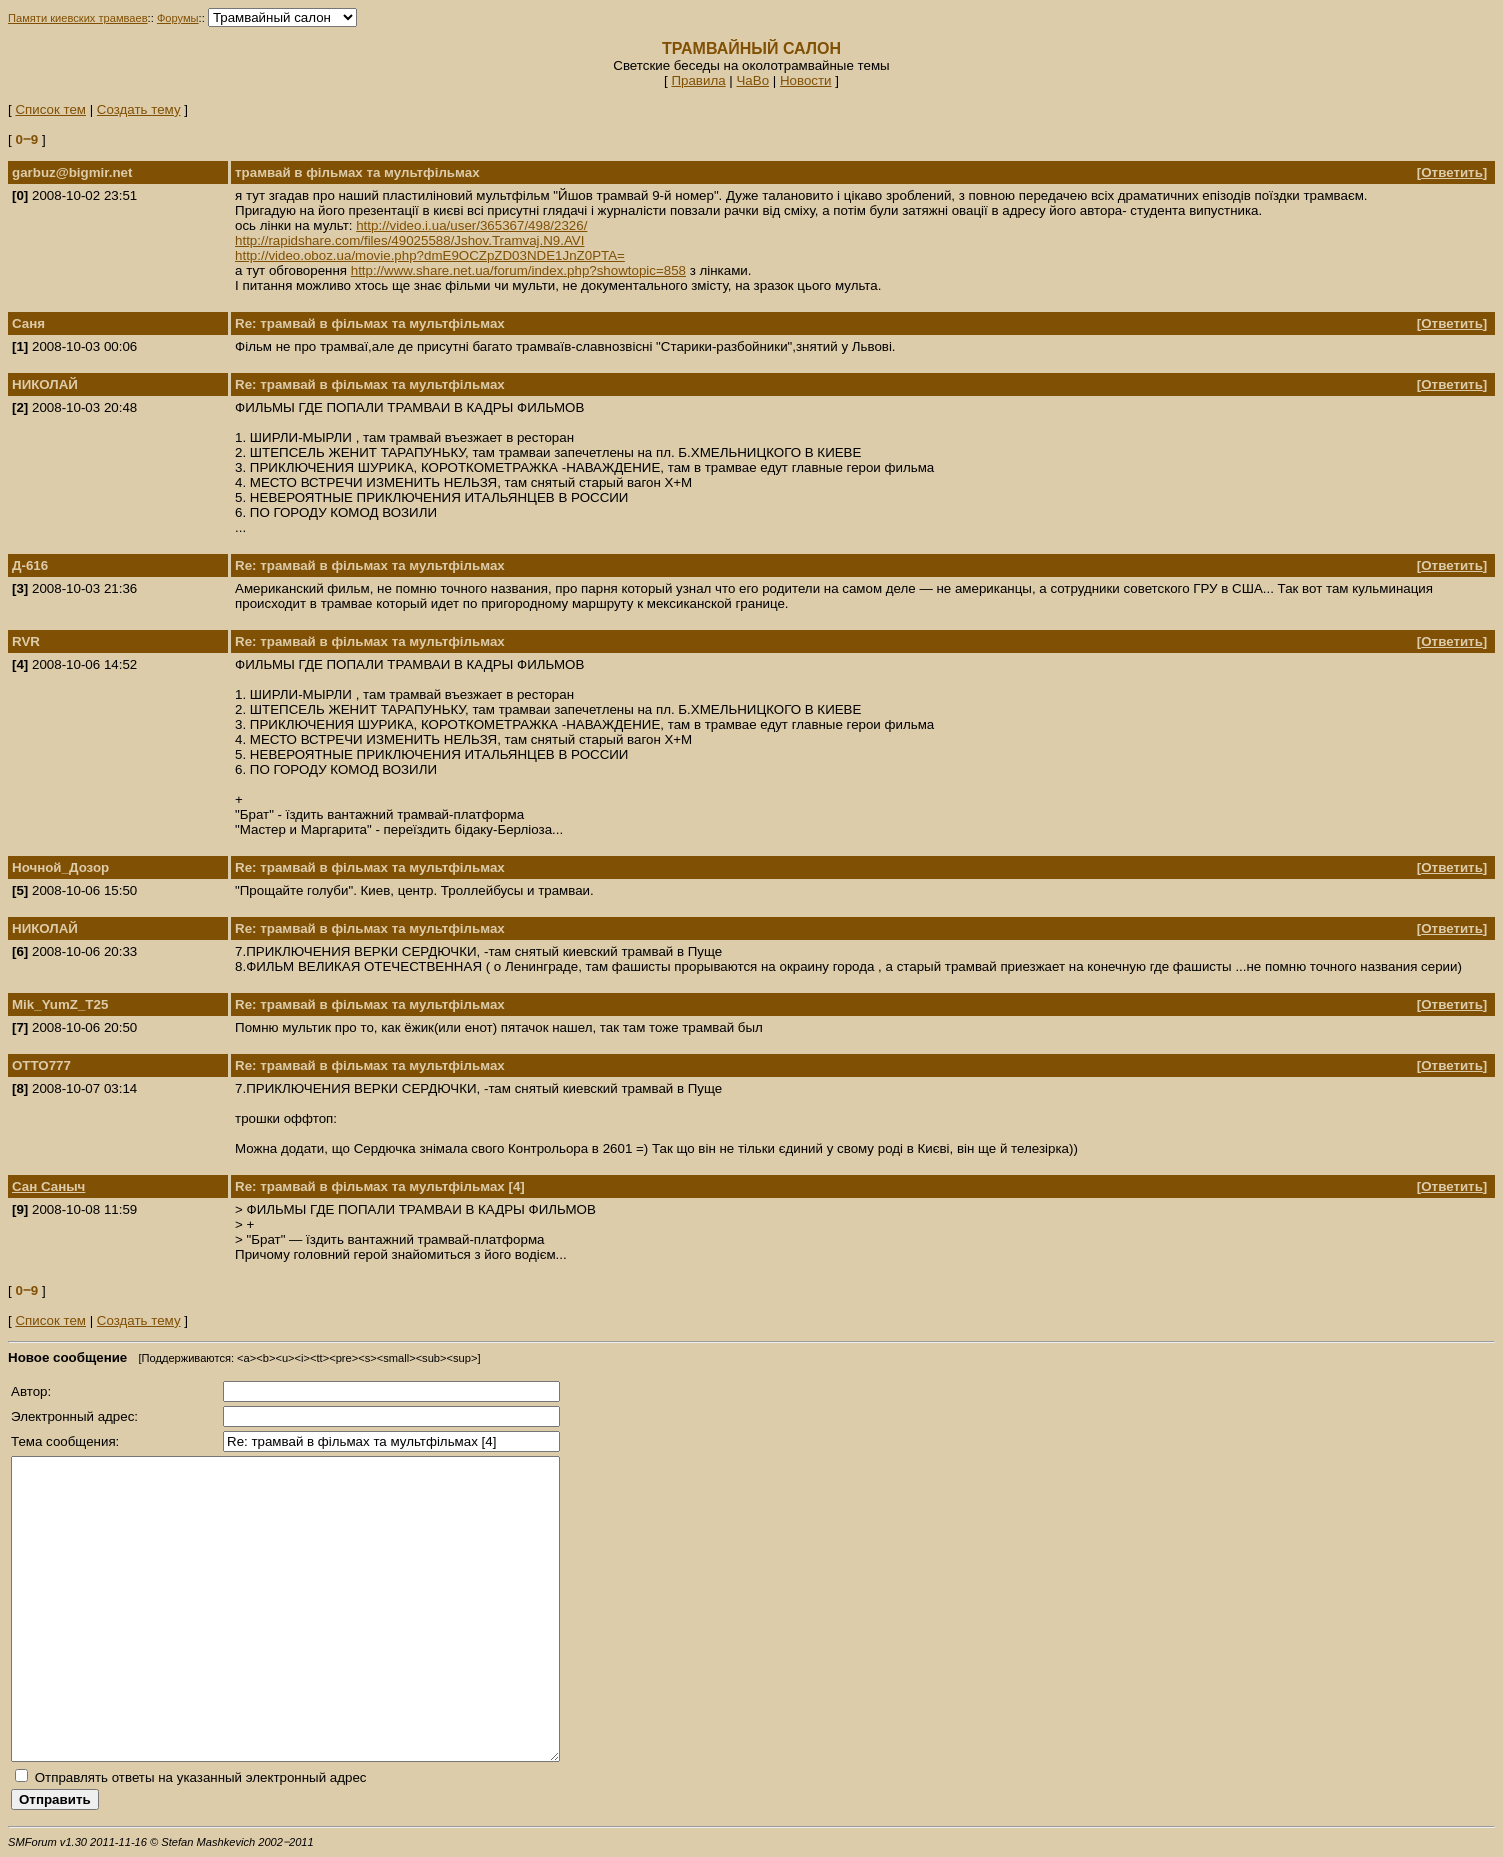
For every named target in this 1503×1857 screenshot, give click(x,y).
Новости (806, 80)
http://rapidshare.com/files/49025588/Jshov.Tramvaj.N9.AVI (409, 240)
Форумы (178, 18)
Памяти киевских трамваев (78, 18)
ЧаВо (752, 80)
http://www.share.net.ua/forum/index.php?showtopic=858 (518, 270)
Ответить (1452, 172)
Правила (698, 80)
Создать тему (139, 109)
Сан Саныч (48, 1186)
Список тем (50, 109)
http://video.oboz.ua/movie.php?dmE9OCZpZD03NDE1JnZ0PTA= (430, 255)
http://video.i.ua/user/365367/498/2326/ (471, 225)
